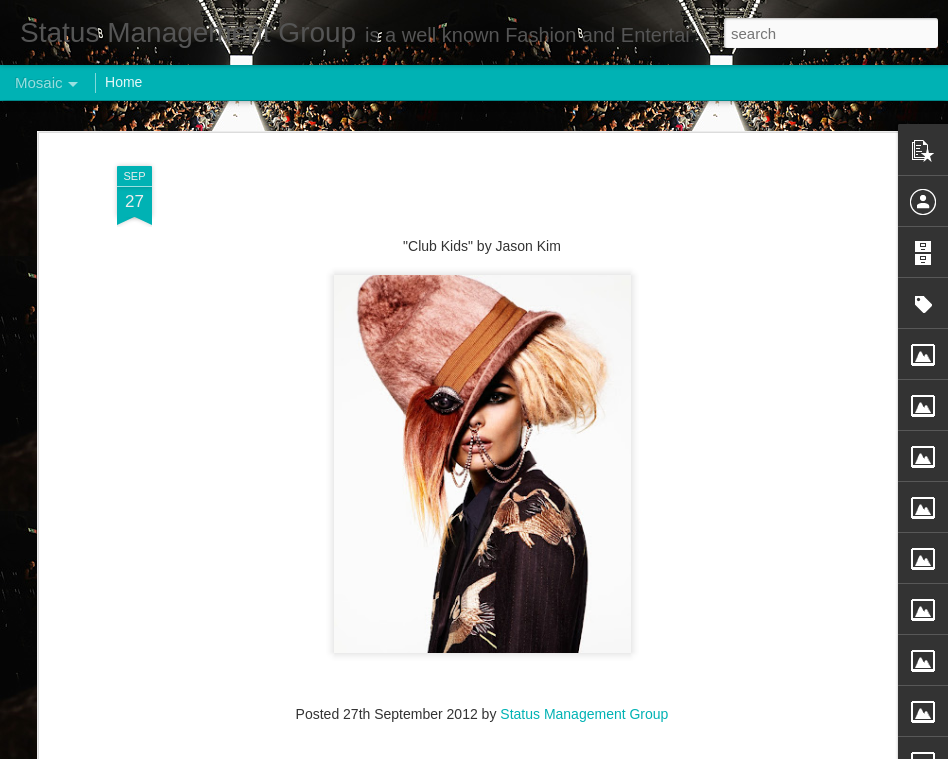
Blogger (536, 748)
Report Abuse (595, 748)
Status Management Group (584, 680)
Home (123, 82)
